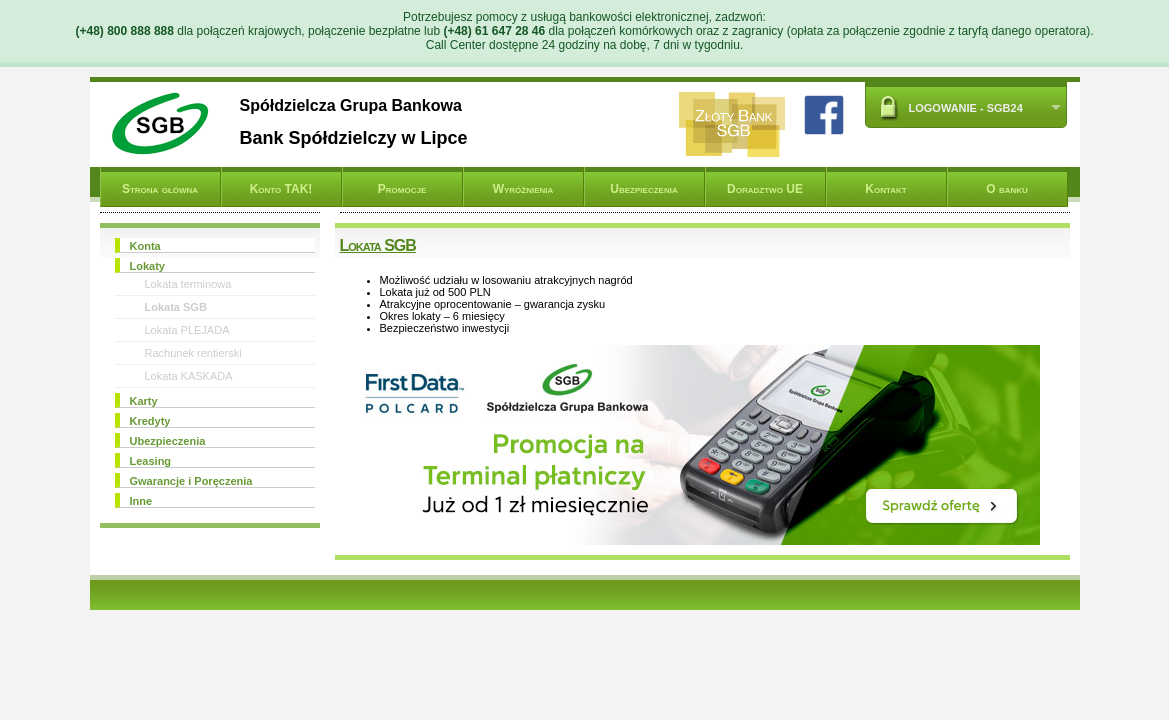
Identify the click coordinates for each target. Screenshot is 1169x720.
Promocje (402, 189)
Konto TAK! (281, 189)
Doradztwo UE (765, 189)
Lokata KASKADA (189, 376)
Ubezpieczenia (643, 189)
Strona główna (160, 189)
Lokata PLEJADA (187, 330)
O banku (1007, 189)
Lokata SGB (176, 307)
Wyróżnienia (523, 189)
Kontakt (885, 189)
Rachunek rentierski (193, 353)
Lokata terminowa (188, 284)
